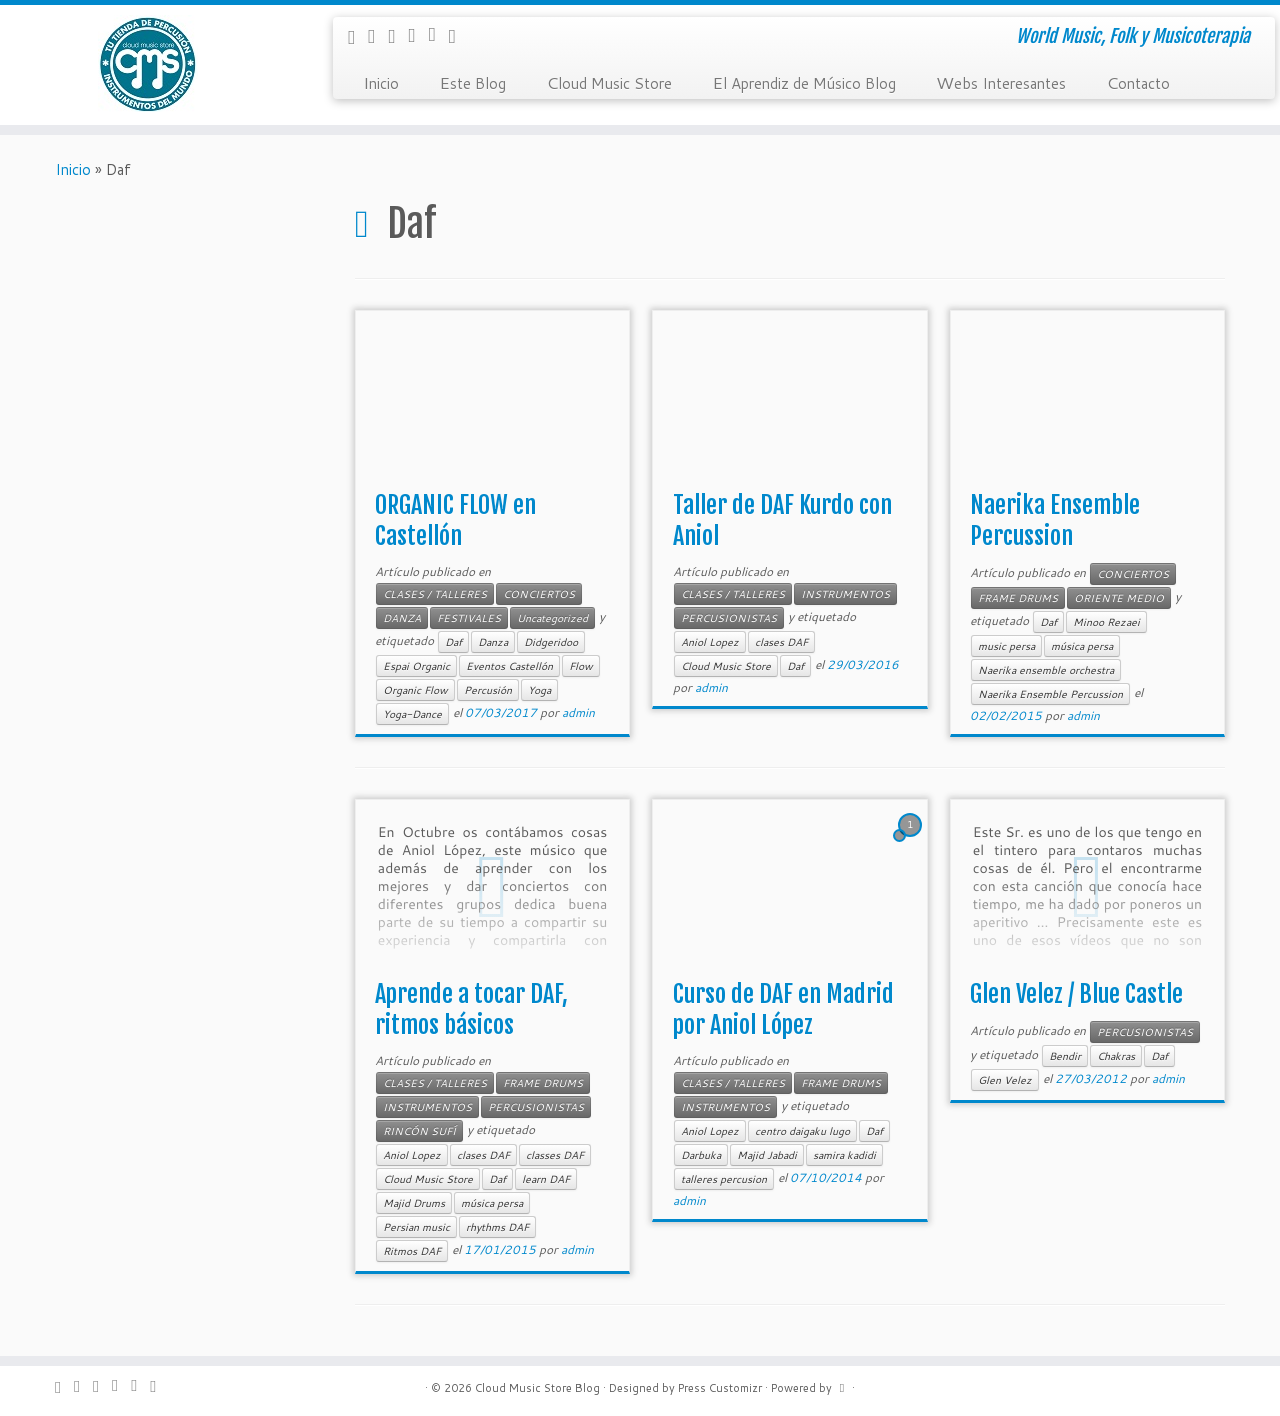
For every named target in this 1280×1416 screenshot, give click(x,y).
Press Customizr (720, 1388)
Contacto (1138, 82)
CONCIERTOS (539, 594)
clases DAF (781, 642)
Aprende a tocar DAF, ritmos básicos (471, 1009)
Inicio (381, 82)
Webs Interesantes (1001, 82)
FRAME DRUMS (1018, 598)
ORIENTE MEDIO (1119, 598)
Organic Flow (415, 690)
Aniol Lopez (710, 642)
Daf (453, 642)
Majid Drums (414, 1203)
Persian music (416, 1227)
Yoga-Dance (412, 714)
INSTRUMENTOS (845, 594)
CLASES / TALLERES (435, 594)
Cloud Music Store (609, 82)
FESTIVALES (469, 618)
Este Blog (472, 82)
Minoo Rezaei (1106, 622)
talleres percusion (724, 1179)
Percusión (488, 690)
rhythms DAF (497, 1227)
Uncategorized (552, 618)
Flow (581, 666)
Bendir (1065, 1056)
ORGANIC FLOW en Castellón (455, 520)
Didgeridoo (551, 642)
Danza (493, 642)
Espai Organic (416, 666)
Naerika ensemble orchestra (1046, 670)
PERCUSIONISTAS (729, 618)
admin (578, 712)
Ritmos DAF (412, 1251)
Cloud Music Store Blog (537, 1388)
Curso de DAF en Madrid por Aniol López (783, 1009)
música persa (1082, 646)
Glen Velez (1005, 1080)
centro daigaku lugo (802, 1131)
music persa (1006, 646)
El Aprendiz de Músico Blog (804, 82)
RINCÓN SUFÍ (419, 1131)
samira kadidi (844, 1155)
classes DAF (555, 1155)
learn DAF (546, 1179)
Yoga (539, 690)
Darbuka (701, 1155)
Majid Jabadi (767, 1155)
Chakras (1116, 1056)
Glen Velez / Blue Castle (1076, 994)
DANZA (402, 618)
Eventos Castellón (509, 666)
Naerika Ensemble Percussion (1055, 520)
